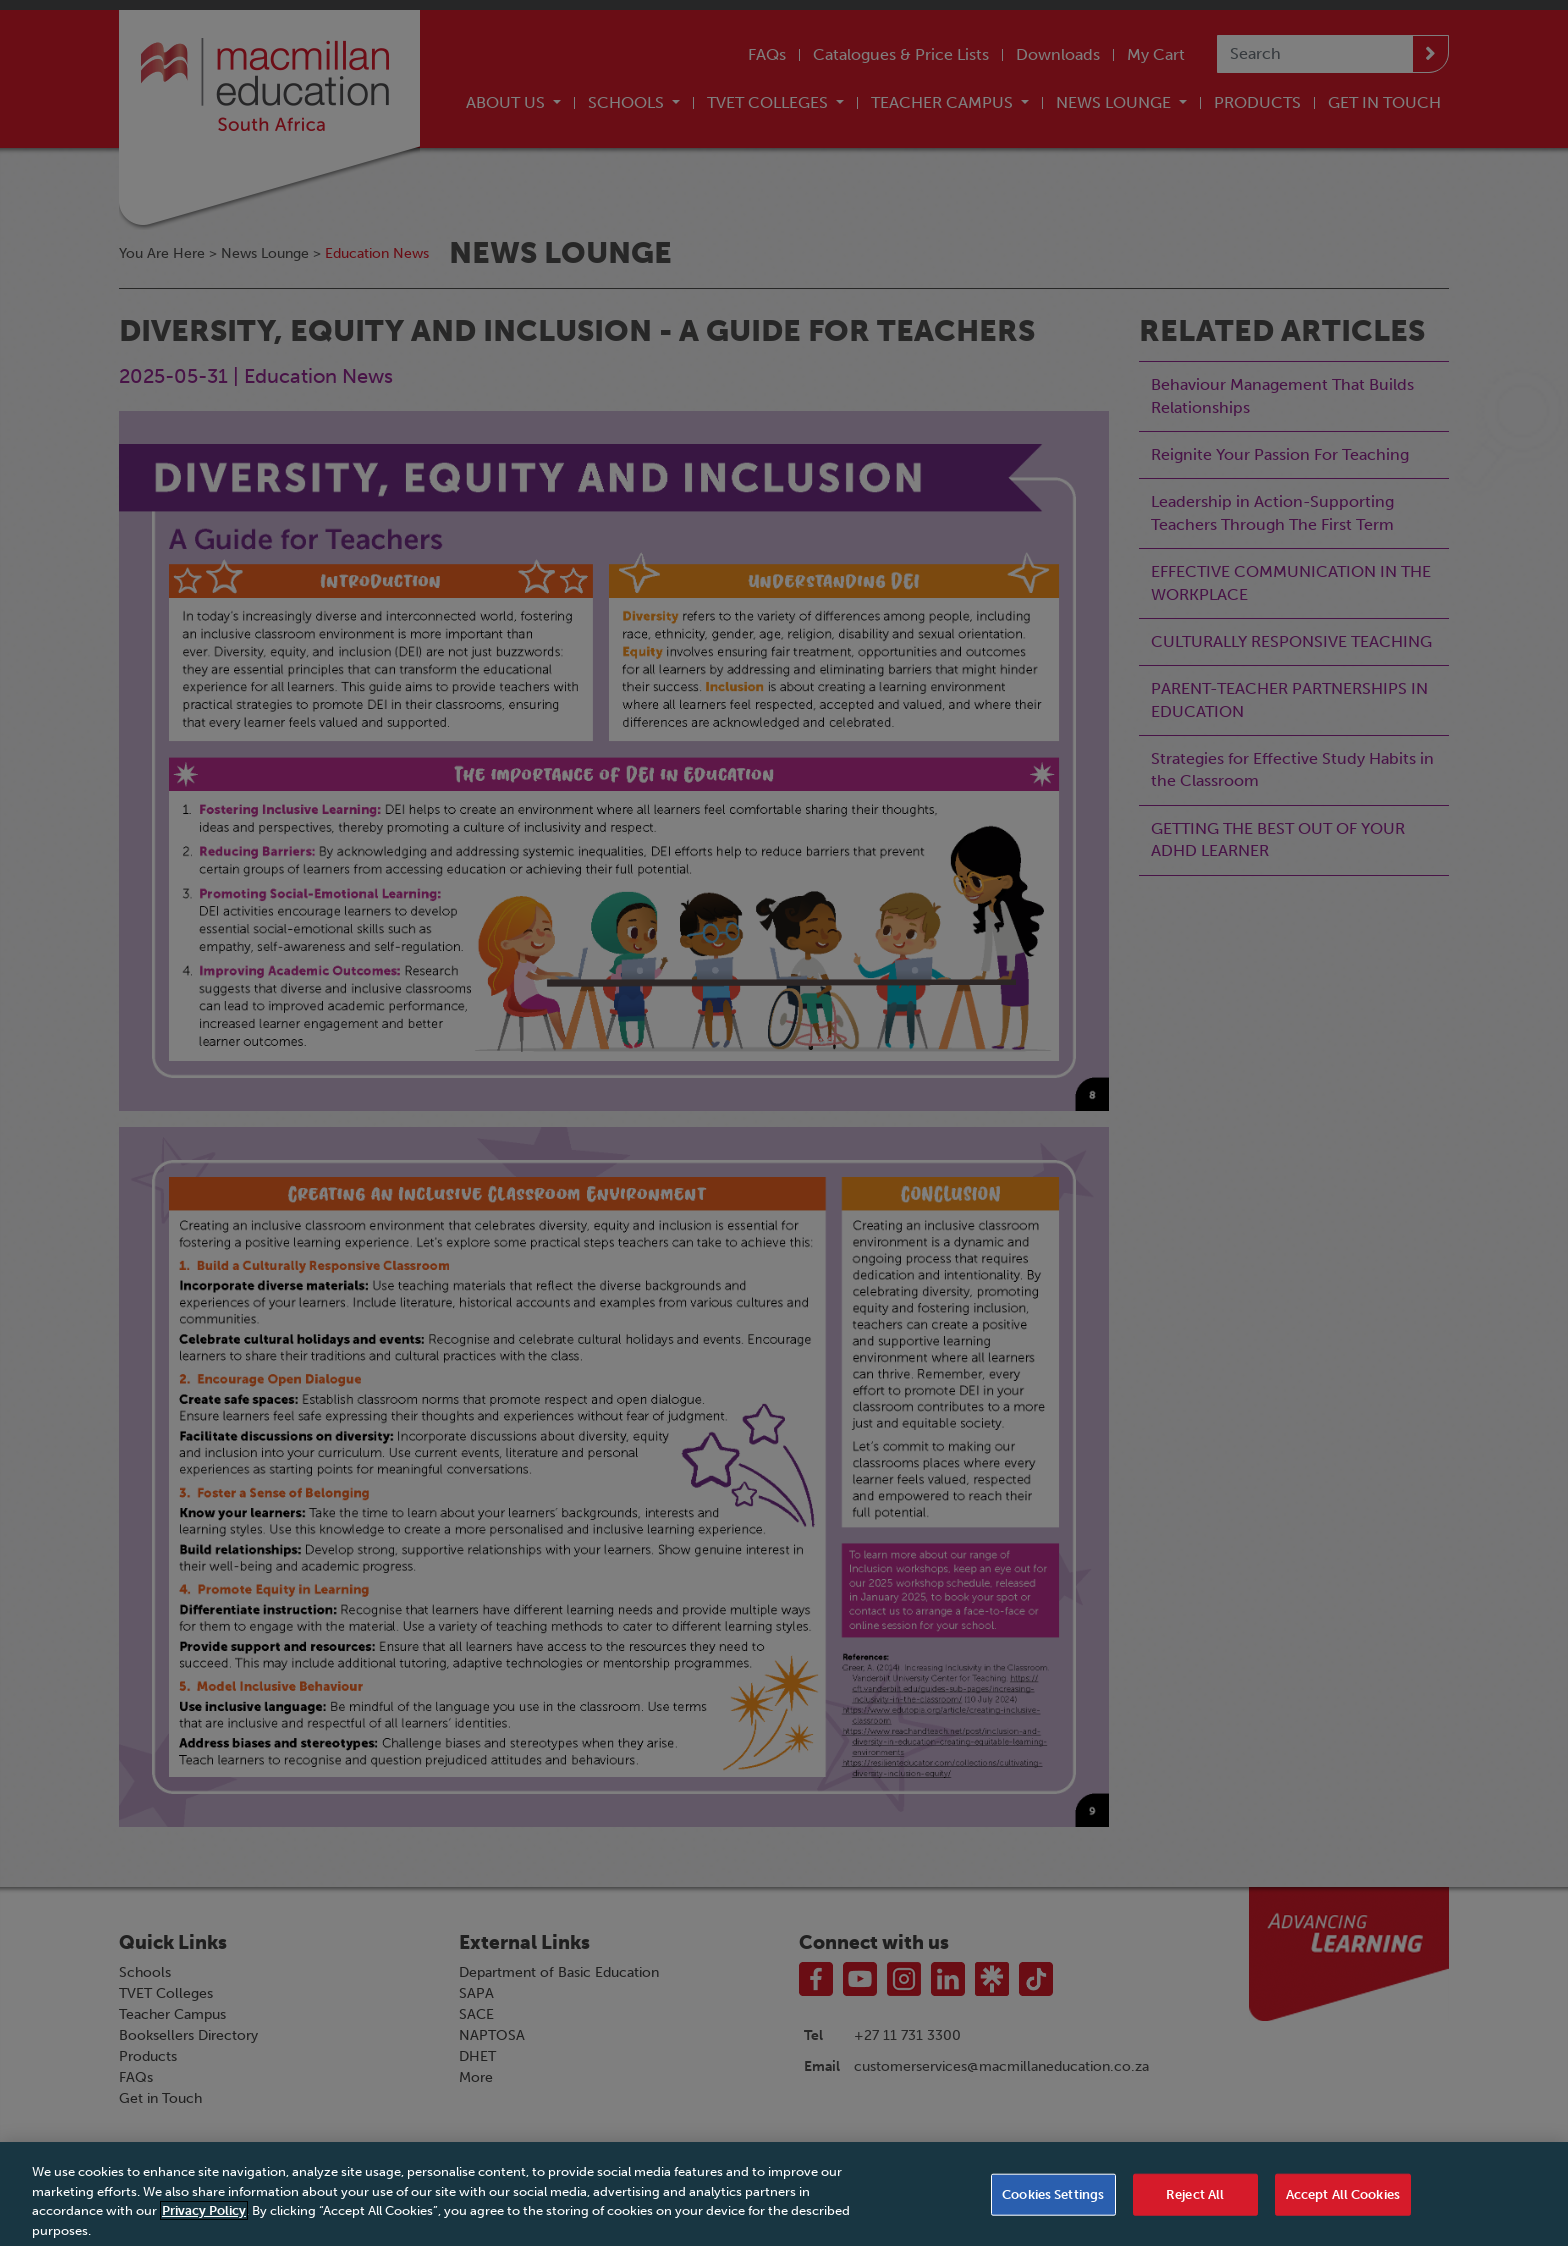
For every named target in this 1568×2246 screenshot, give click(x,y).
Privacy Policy (204, 2221)
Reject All (1195, 2205)
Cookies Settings (1053, 2205)
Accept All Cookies (1343, 2205)
